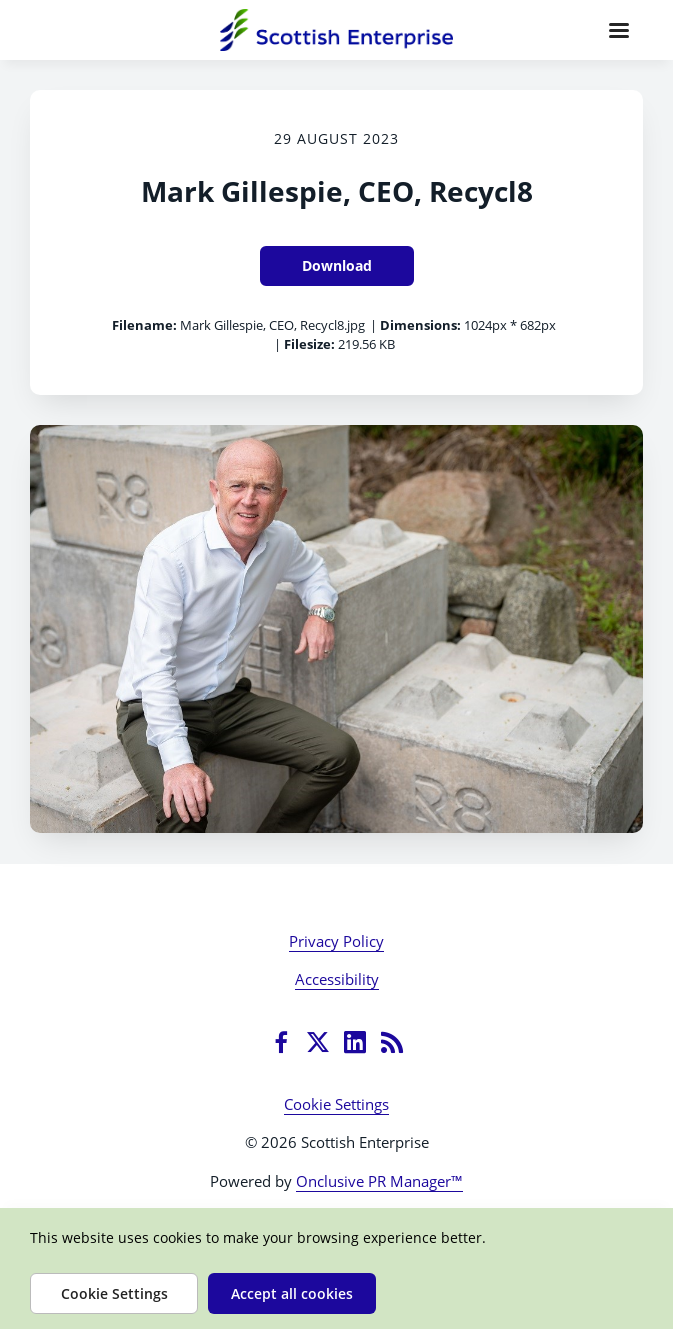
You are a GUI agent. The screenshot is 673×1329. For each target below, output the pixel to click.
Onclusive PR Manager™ (379, 1181)
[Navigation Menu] (619, 30)
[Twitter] (318, 1042)
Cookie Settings (336, 1104)
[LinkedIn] (355, 1042)
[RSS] (392, 1042)
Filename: (144, 325)
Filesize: (309, 344)
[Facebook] (281, 1042)
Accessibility (337, 979)
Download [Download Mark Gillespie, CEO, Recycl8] (337, 265)
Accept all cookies (292, 1293)
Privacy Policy (336, 941)
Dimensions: (420, 325)
